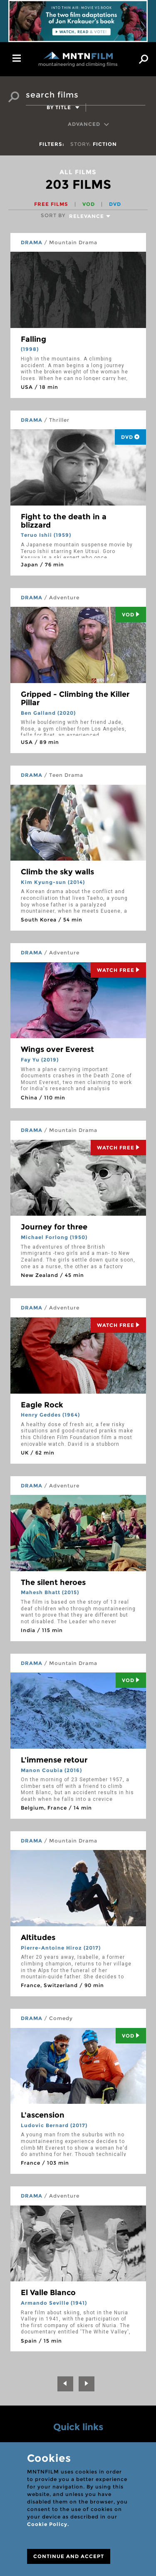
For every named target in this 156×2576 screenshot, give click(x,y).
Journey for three (54, 1227)
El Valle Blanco (48, 2292)
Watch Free (118, 970)
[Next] (86, 2383)
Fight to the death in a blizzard (63, 521)
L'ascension (42, 2115)
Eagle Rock (42, 1404)
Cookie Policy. (48, 2524)
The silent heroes (53, 1582)
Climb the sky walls (57, 871)
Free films (52, 204)
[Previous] (65, 2383)
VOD (89, 204)
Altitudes (38, 1937)
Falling (33, 339)
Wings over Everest (57, 1049)
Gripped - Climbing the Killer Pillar (75, 698)
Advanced (88, 124)
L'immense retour (54, 1760)
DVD (115, 204)
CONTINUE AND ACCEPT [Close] (68, 2556)
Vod (131, 614)
